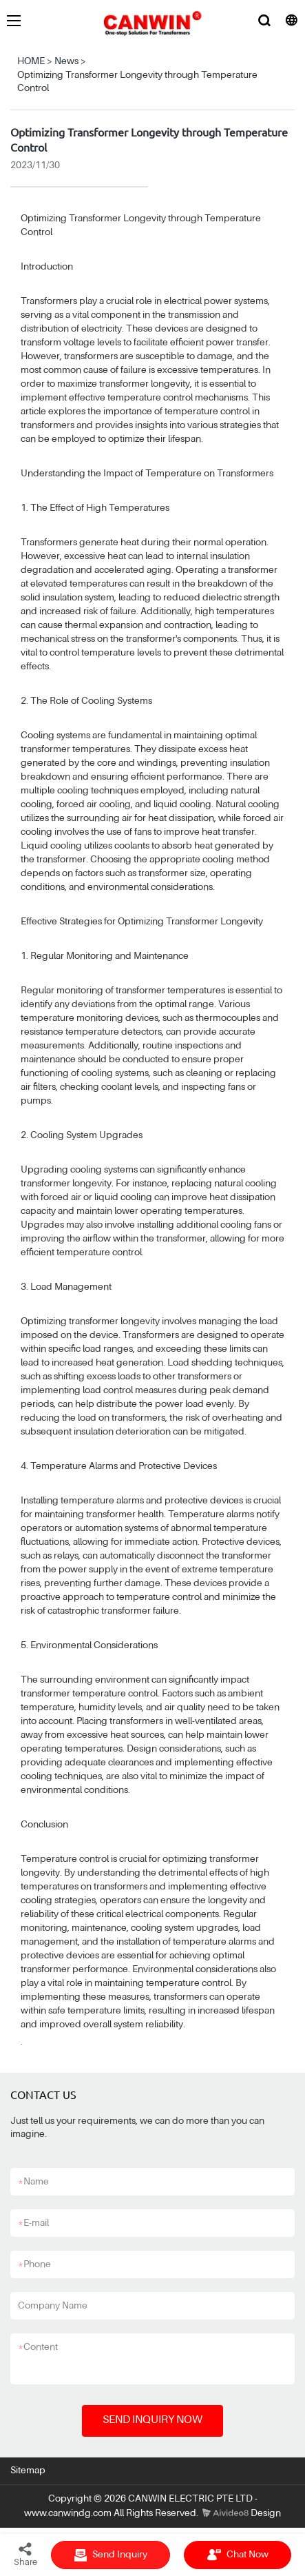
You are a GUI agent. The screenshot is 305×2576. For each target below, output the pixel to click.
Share (25, 2554)
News (66, 61)
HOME (31, 61)
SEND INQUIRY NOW (152, 2420)
